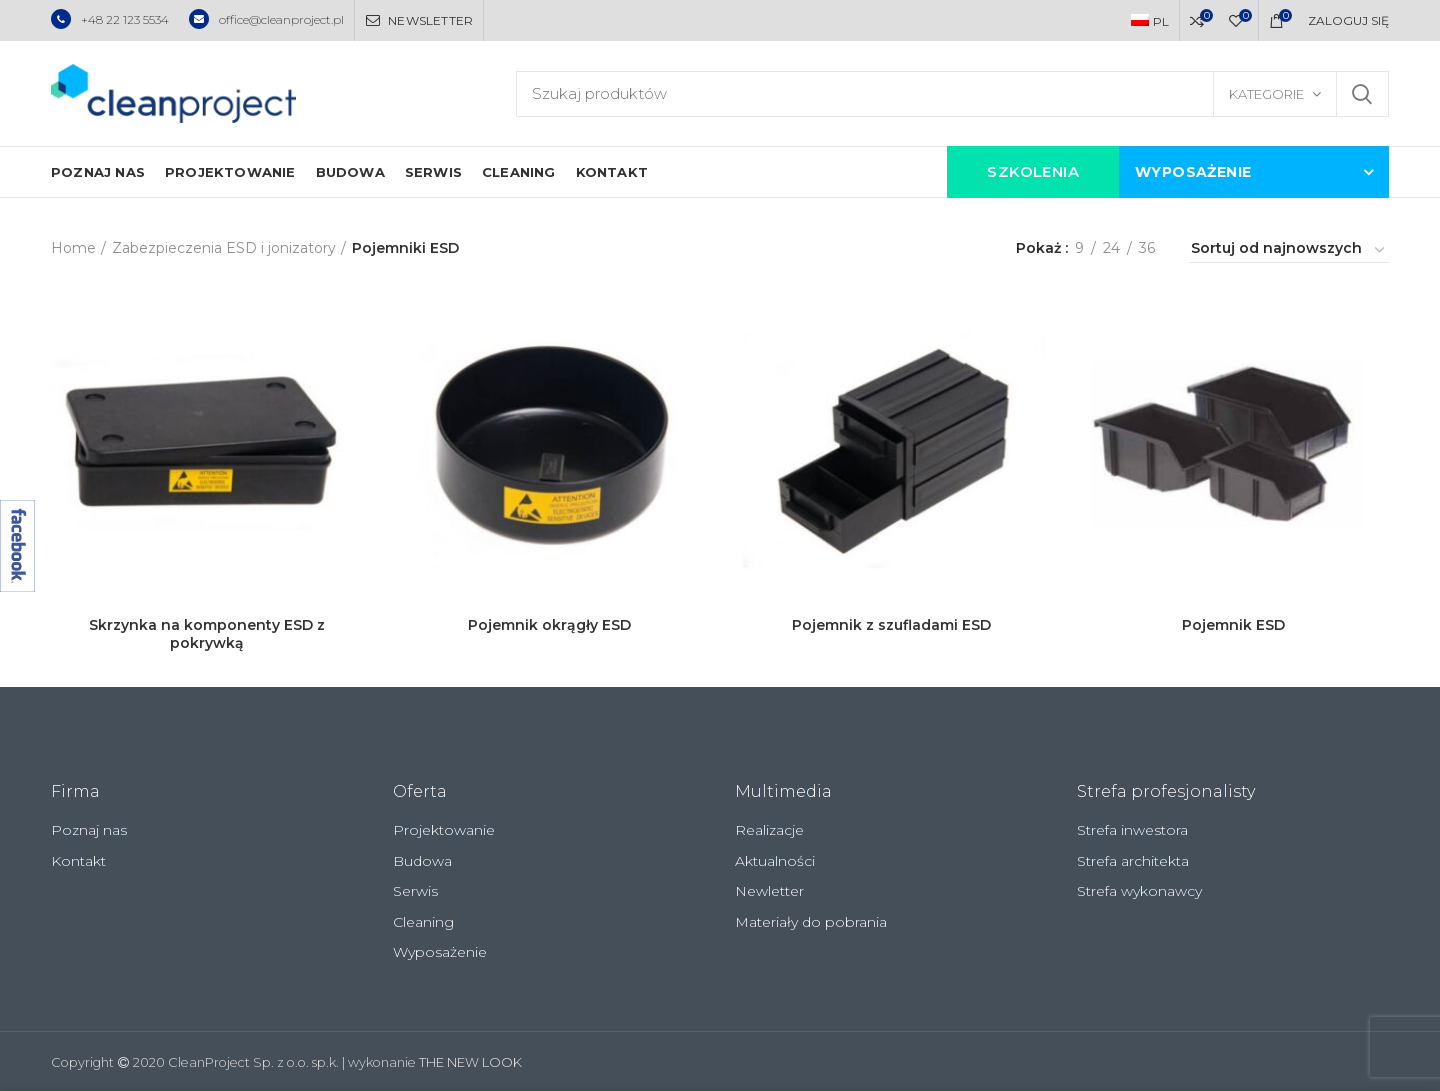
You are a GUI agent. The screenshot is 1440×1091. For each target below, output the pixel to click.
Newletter (769, 891)
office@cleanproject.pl (266, 19)
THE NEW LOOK (470, 1062)
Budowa (422, 861)
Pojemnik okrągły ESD (549, 625)
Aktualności (775, 861)
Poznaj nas (89, 830)
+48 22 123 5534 (110, 19)
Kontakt (78, 861)
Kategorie (1266, 94)
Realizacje (769, 830)
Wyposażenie (440, 952)
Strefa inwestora (1132, 830)
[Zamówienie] (1289, 251)
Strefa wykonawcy (1139, 891)
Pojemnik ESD (1233, 625)
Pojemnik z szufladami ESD (891, 625)
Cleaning (423, 922)
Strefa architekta (1133, 861)
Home (73, 248)
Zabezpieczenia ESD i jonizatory (224, 248)
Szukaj (1362, 94)
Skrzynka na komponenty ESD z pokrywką (207, 634)
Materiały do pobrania (811, 922)
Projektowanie (444, 830)
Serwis (415, 891)
